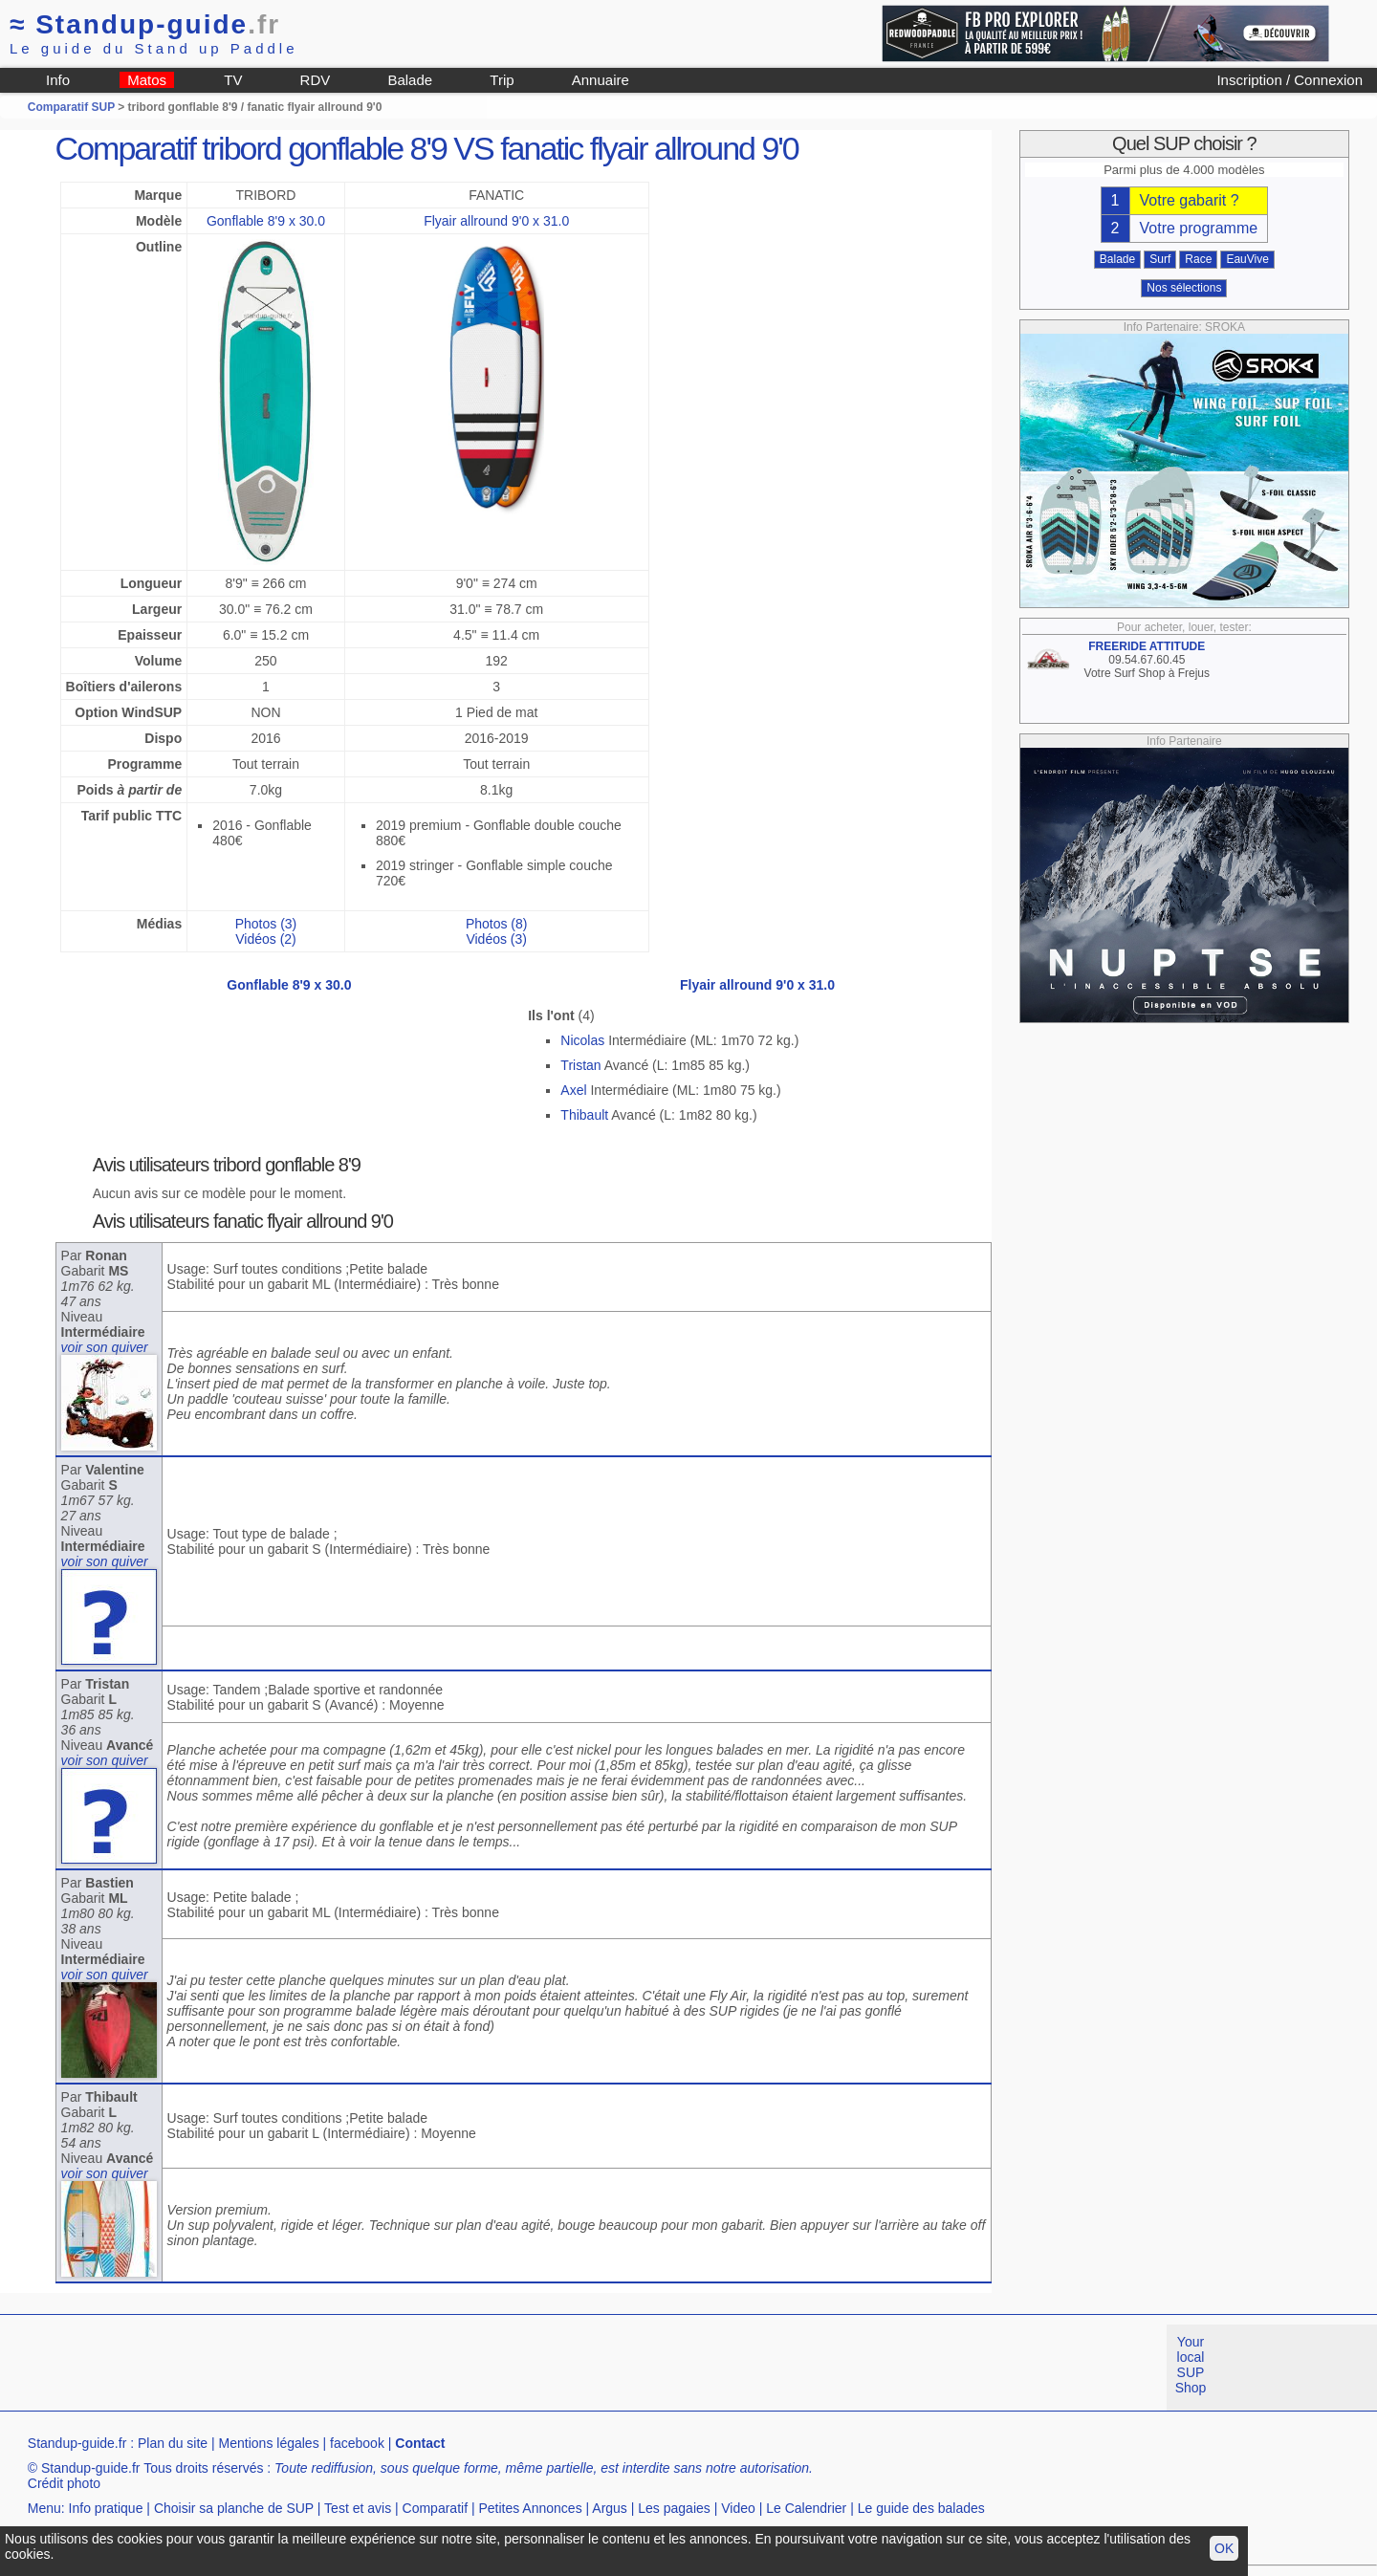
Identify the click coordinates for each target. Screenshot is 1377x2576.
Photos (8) (497, 923)
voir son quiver (104, 1347)
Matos (146, 80)
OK (1224, 2548)
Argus (609, 2508)
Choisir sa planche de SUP (234, 2508)
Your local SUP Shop (1191, 2364)
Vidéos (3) (496, 939)
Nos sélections (1184, 288)
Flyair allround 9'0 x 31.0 (496, 221)
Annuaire (600, 80)
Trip (502, 80)
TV (233, 80)
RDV (315, 80)
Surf (1159, 259)
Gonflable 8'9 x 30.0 (266, 221)
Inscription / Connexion (1289, 80)
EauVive (1247, 259)
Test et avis (357, 2508)
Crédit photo (64, 2483)
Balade (409, 80)
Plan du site (173, 2443)
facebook (357, 2443)
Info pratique (106, 2508)
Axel (573, 1090)
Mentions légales (269, 2443)
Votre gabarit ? (1189, 200)
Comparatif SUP (73, 107)
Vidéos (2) (265, 939)
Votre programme (1199, 228)
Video (738, 2508)
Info (58, 80)
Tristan (580, 1065)
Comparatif (435, 2508)
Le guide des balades (921, 2508)
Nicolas (582, 1040)
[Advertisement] (348, 2368)
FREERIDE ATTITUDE (1146, 646)
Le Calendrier (806, 2508)
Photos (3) (266, 923)
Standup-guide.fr (77, 2443)
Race (1198, 259)
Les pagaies (674, 2508)
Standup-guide (145, 24)
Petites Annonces (529, 2508)
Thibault (584, 1115)
